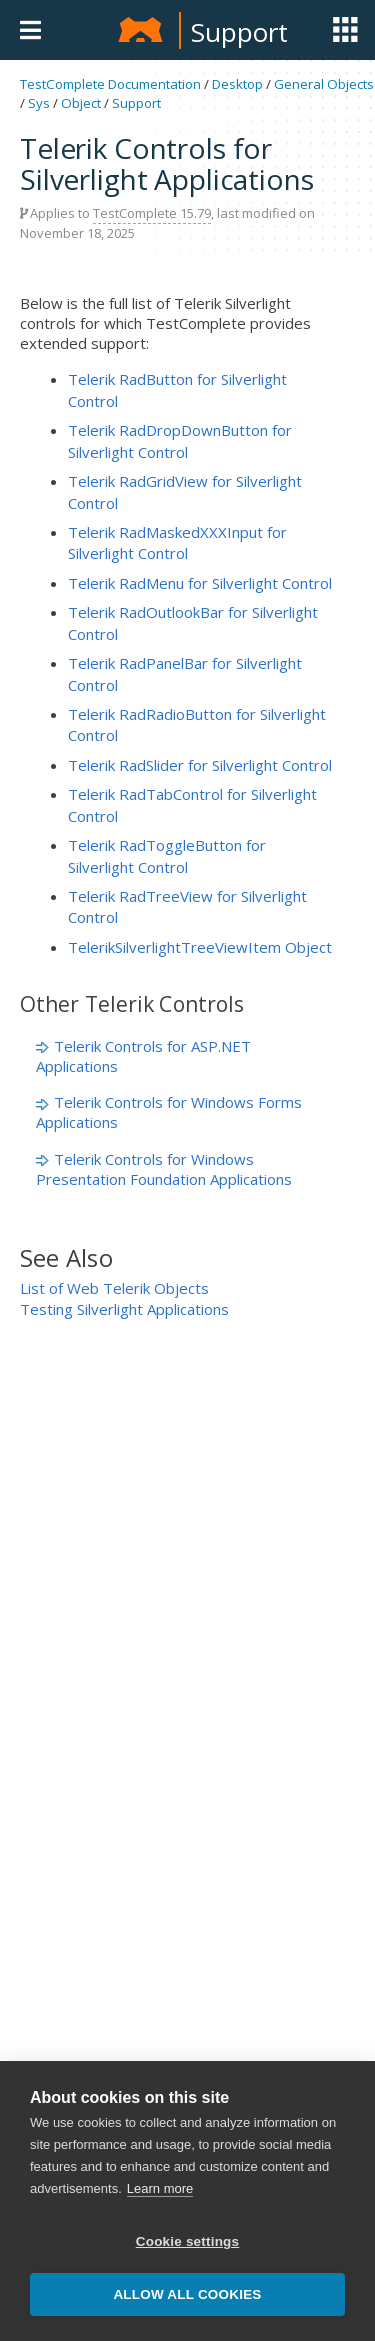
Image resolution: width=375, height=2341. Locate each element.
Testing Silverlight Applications (124, 1309)
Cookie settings (188, 2241)
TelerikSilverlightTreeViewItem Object (200, 947)
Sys (39, 103)
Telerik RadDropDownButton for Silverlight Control (180, 440)
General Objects (324, 84)
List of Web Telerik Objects (114, 1288)
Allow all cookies (187, 2294)
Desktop (237, 84)
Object (81, 103)
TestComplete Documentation (110, 84)
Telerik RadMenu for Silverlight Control (200, 583)
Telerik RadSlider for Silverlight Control (200, 765)
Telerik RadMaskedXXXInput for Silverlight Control (177, 542)
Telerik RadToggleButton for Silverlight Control (167, 855)
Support (239, 32)
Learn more (160, 2188)
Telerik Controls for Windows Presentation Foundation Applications (164, 1169)
